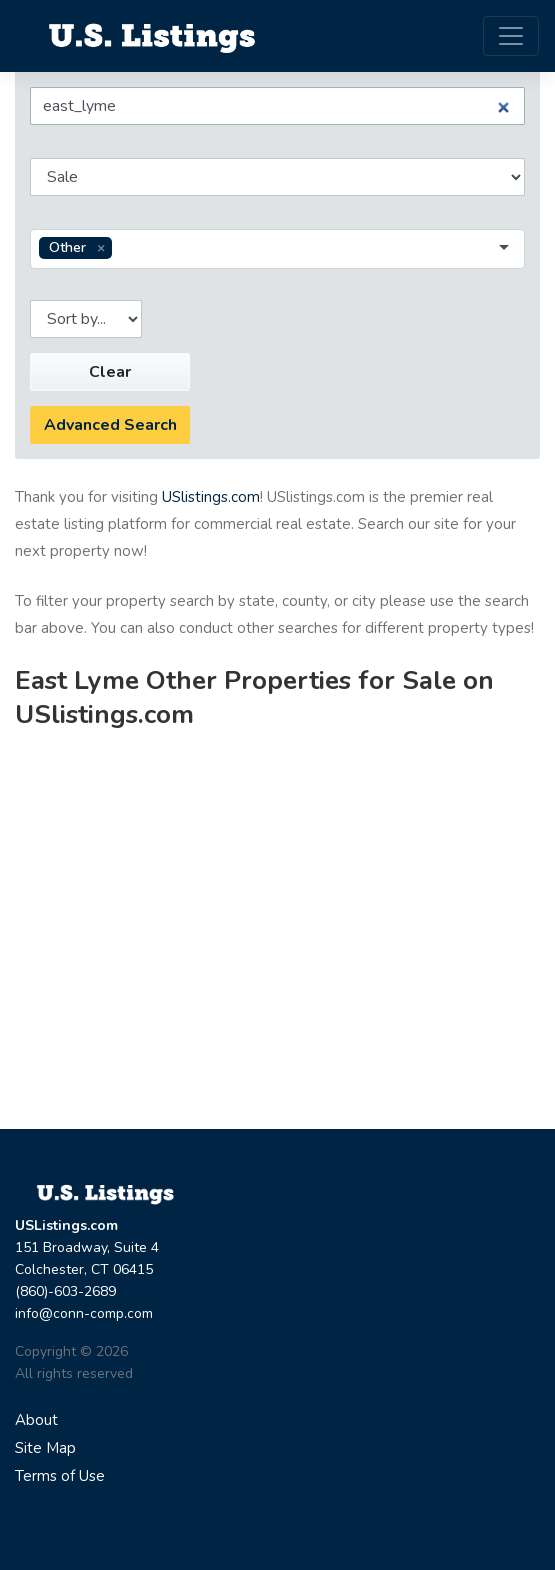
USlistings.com (211, 497)
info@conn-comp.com (84, 1313)
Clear (110, 372)
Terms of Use (60, 1476)
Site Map (45, 1448)
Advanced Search (110, 425)
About (36, 1420)
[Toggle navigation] (511, 36)
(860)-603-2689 (65, 1291)
